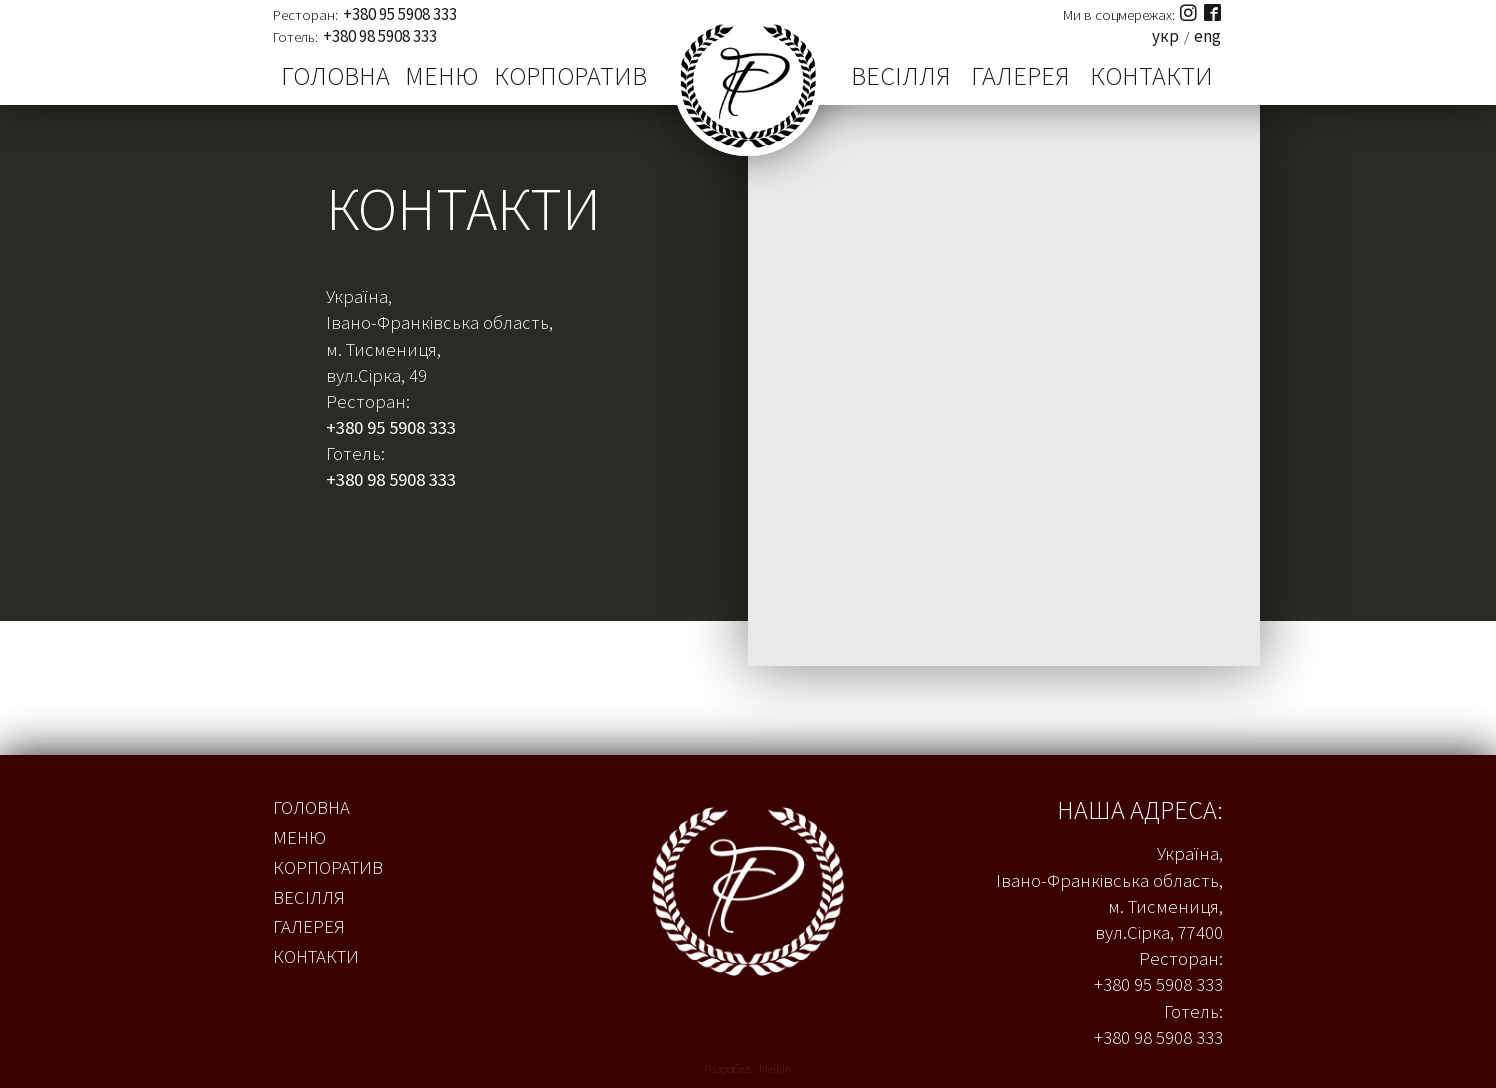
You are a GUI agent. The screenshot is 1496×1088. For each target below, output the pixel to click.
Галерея (1020, 76)
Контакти (1151, 76)
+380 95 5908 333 (400, 14)
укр (1165, 36)
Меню (441, 76)
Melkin (775, 1068)
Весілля (901, 76)
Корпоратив (570, 76)
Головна (335, 76)
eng (1207, 36)
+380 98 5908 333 (380, 36)
